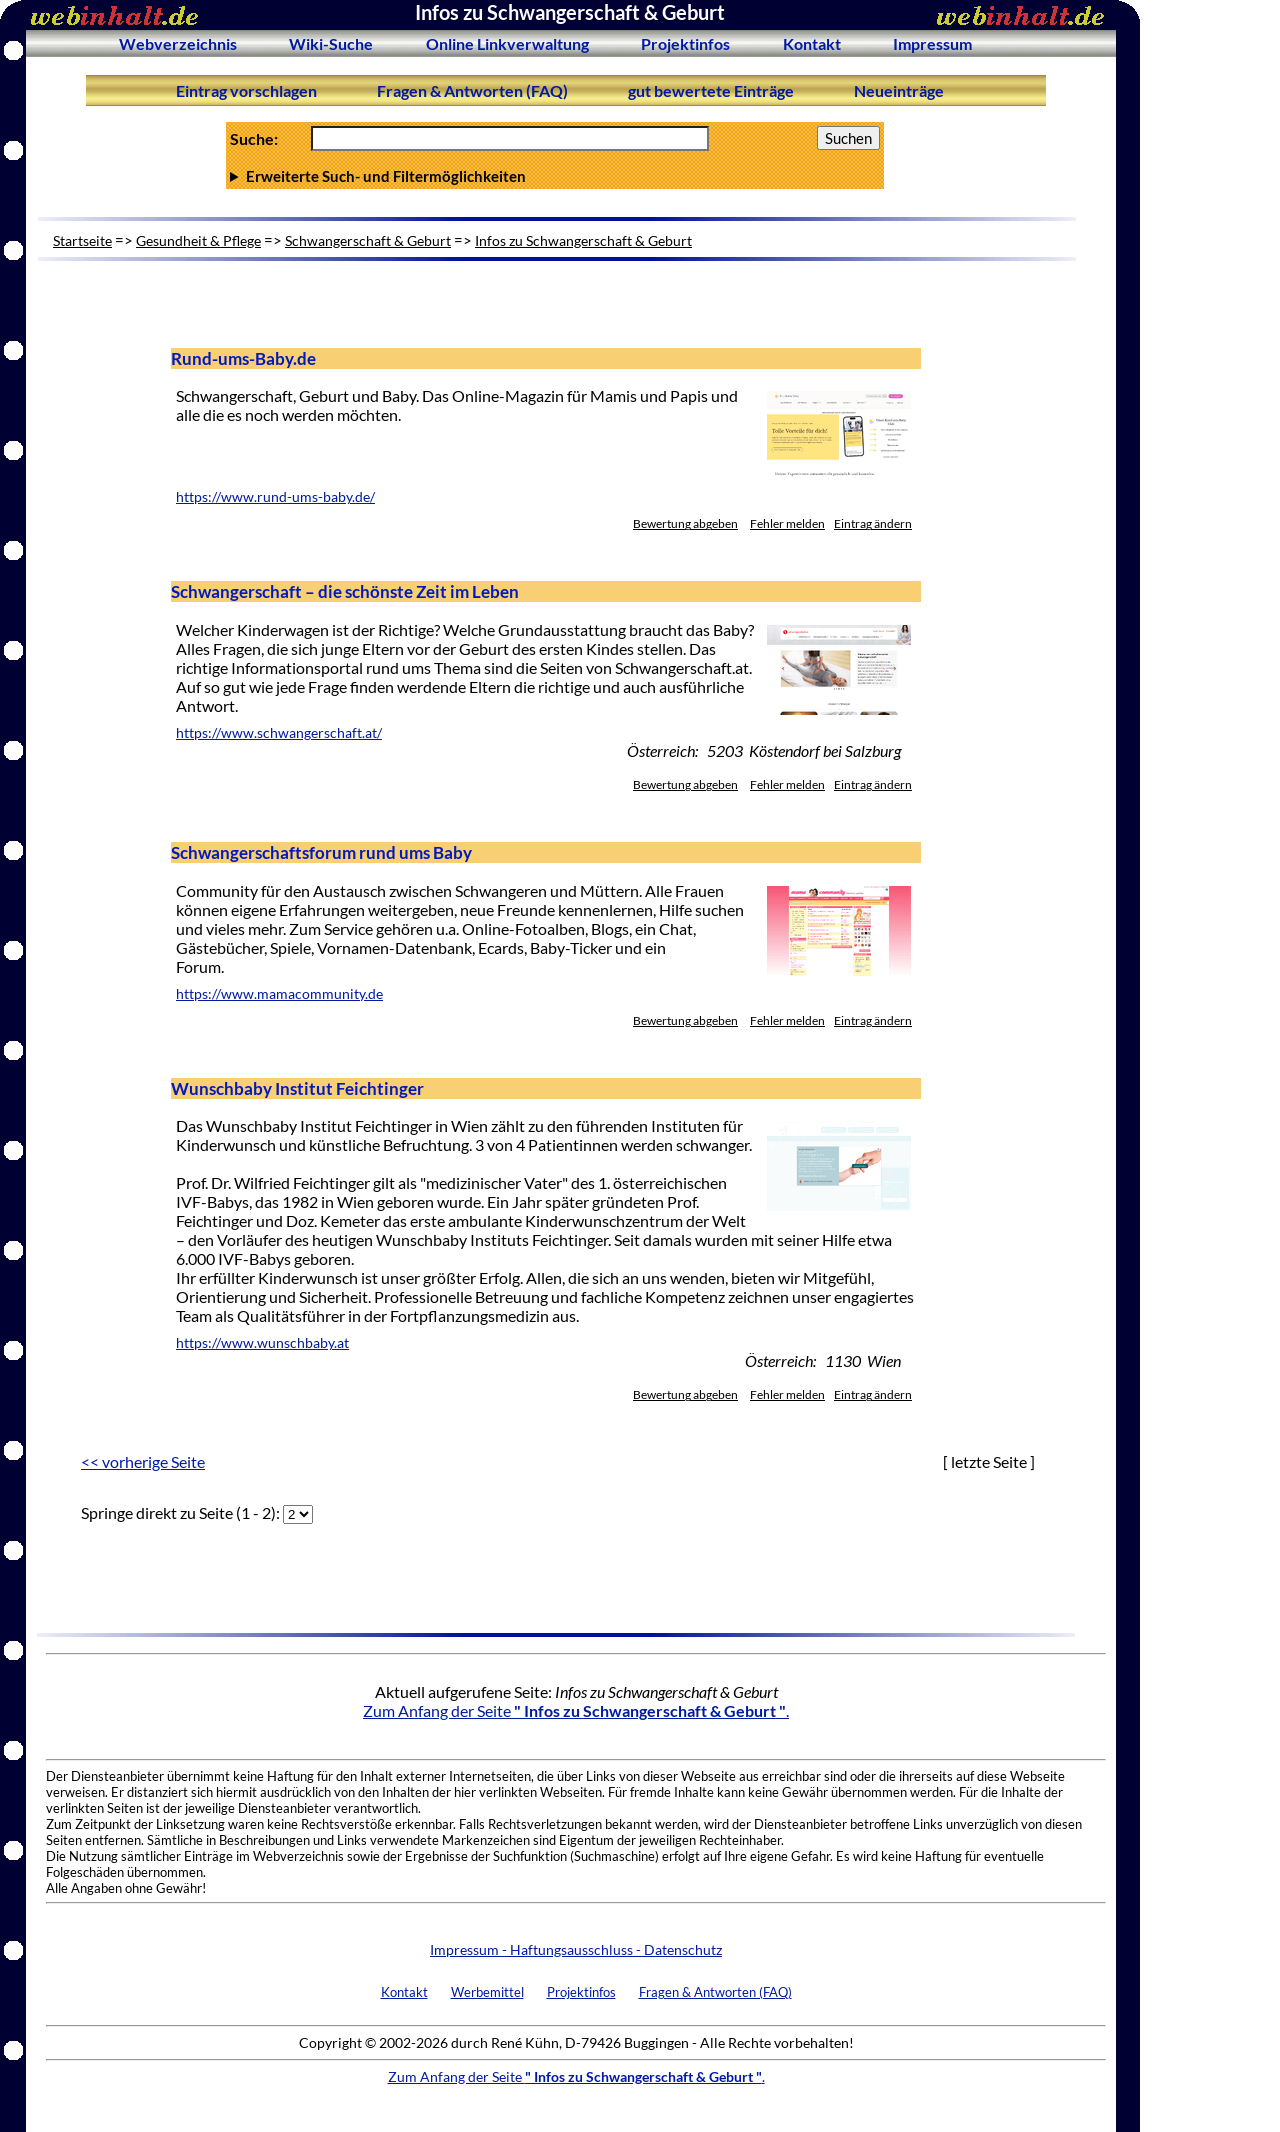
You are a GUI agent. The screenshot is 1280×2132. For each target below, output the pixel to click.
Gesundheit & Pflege (198, 240)
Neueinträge (899, 90)
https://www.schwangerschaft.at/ (279, 733)
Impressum (932, 43)
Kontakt (812, 43)
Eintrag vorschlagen (246, 90)
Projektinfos (685, 43)
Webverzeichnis (178, 43)
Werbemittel (487, 1992)
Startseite (82, 240)
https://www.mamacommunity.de (279, 994)
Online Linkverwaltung (507, 43)
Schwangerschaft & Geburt (368, 240)
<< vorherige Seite (143, 1461)
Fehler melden (787, 523)
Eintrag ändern (873, 523)
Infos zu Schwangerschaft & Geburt (583, 240)
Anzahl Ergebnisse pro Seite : (555, 176)
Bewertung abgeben (685, 523)
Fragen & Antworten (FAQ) (472, 90)
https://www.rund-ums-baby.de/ (275, 497)
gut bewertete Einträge (711, 90)
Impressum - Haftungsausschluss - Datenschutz (576, 1949)
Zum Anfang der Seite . (576, 1710)
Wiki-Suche (331, 43)
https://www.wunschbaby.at (262, 1343)
